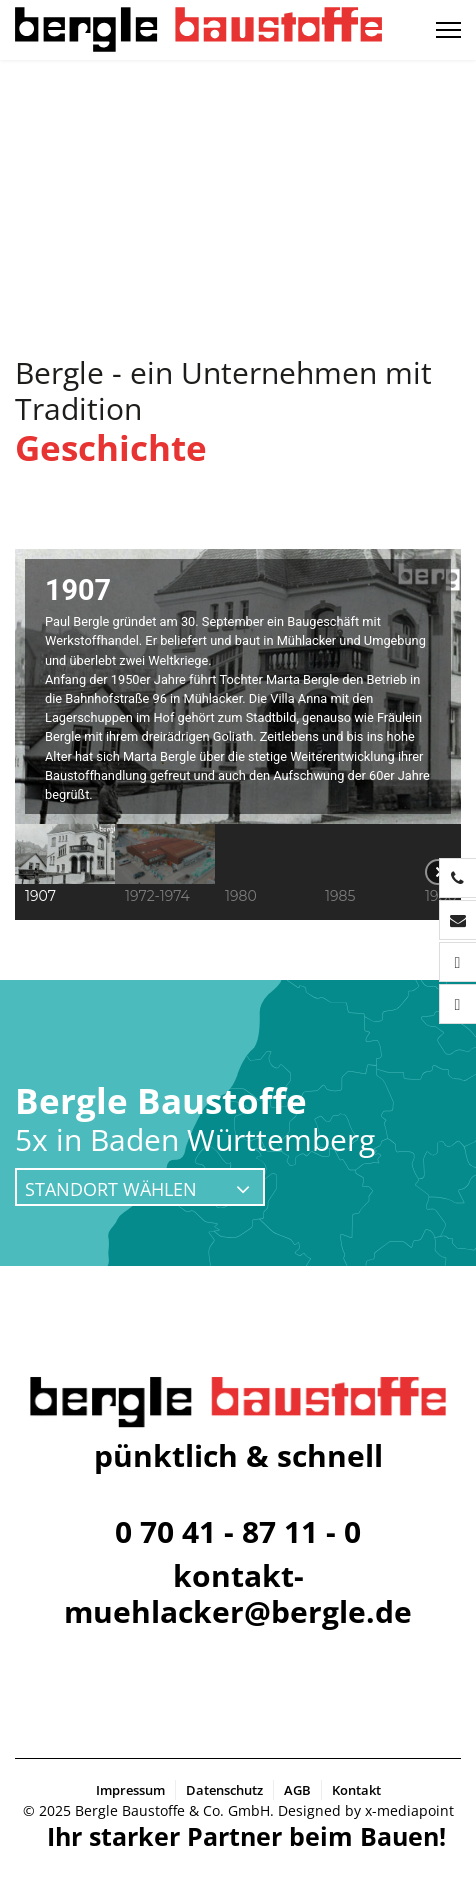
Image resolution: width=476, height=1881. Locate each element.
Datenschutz (224, 1790)
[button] (65, 872)
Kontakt (356, 1790)
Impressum (130, 1790)
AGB (297, 1790)
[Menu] (448, 30)
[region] (238, 734)
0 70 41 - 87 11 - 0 (238, 1531)
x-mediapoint (409, 1810)
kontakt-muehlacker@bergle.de (238, 1593)
